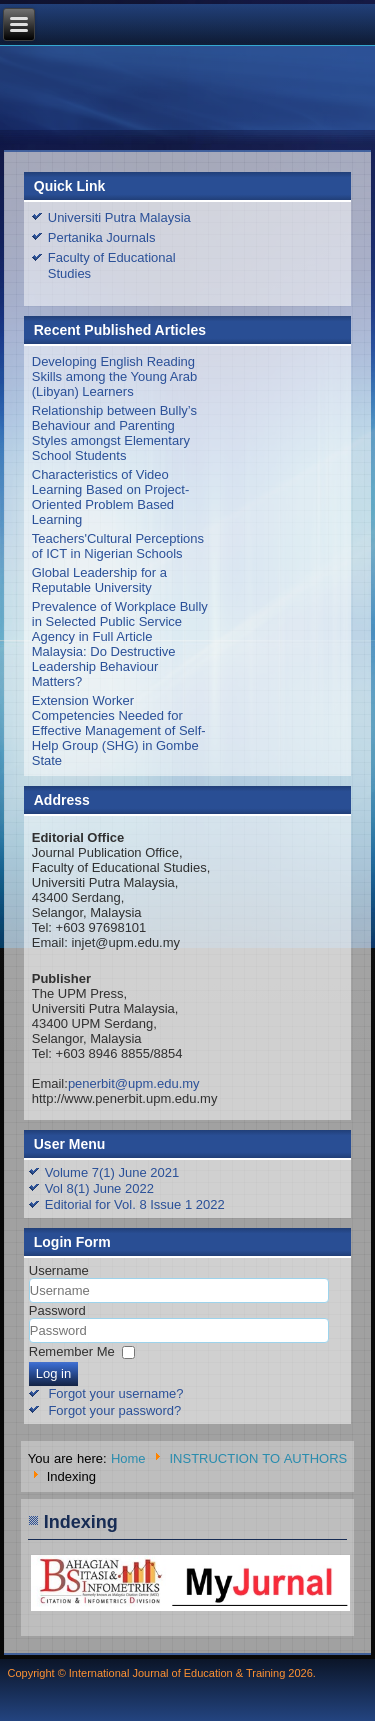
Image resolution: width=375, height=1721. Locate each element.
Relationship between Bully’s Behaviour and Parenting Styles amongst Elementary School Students (114, 433)
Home (128, 1458)
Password (57, 1310)
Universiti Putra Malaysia (119, 217)
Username (59, 1270)
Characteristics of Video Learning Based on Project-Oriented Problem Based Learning (111, 497)
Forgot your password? (114, 1410)
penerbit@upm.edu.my (134, 1083)
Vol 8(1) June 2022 (99, 1188)
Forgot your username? (115, 1393)
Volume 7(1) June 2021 (112, 1172)
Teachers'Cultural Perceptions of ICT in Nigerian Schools (118, 546)
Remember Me (72, 1351)
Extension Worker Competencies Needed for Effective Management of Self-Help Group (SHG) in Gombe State (119, 730)
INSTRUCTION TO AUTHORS (258, 1458)
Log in (53, 1373)
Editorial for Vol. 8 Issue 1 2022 (135, 1204)
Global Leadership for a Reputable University (99, 580)
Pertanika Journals (102, 237)
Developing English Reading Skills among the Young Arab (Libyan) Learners (115, 376)
